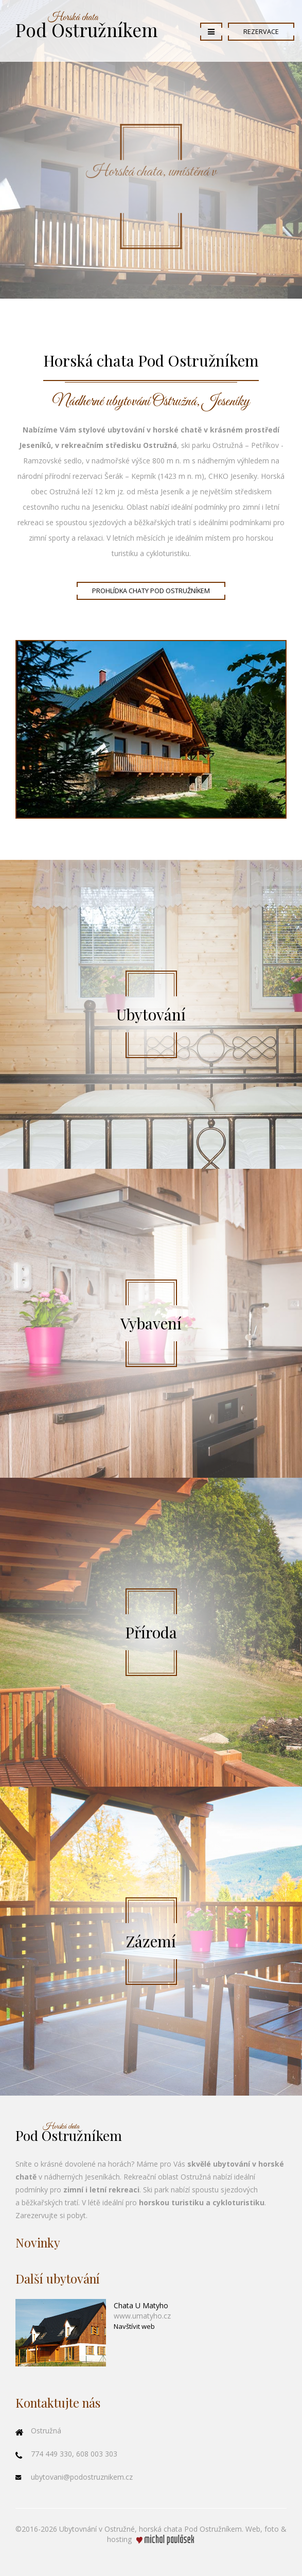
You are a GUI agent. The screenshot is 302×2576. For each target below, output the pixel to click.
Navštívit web (134, 2326)
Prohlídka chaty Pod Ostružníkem (151, 590)
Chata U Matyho (141, 2305)
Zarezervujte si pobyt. (51, 2215)
